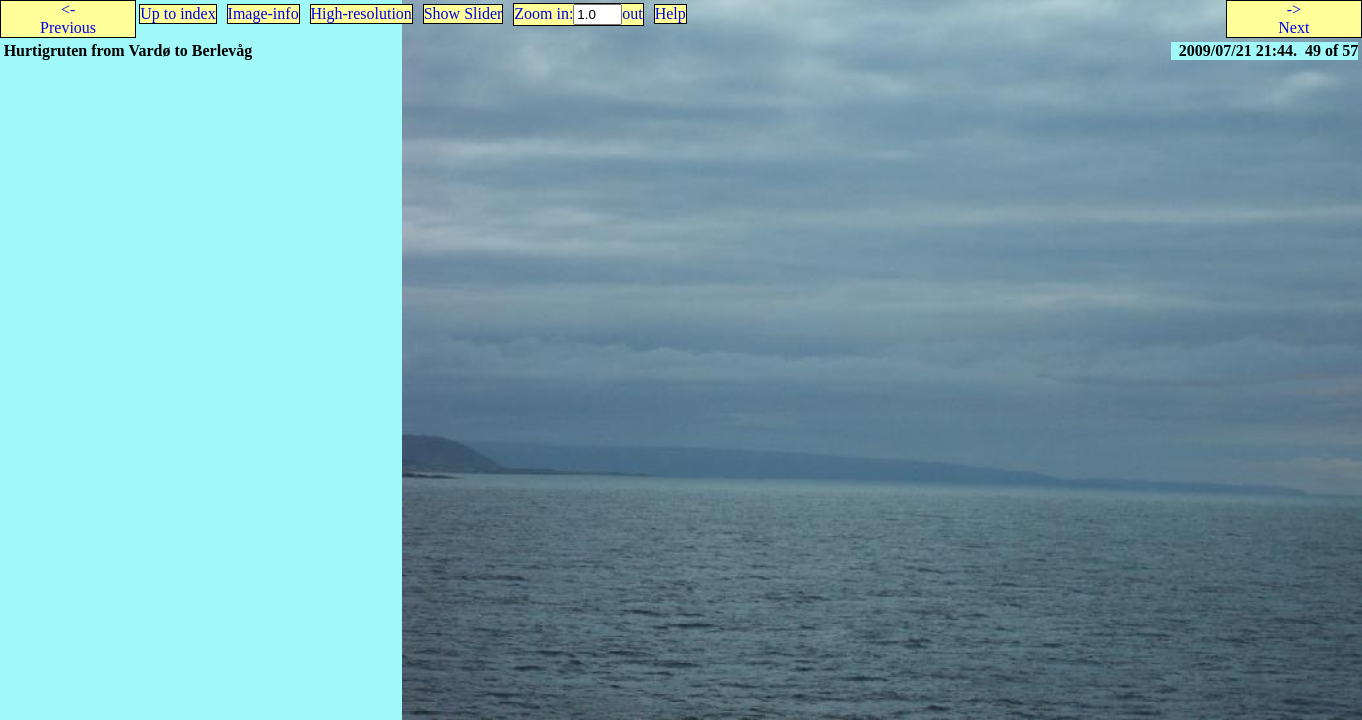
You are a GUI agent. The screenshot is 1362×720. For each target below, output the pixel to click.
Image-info (263, 13)
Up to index (178, 13)
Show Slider (463, 13)
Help (670, 13)
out (632, 13)
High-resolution (361, 13)
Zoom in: (543, 13)
